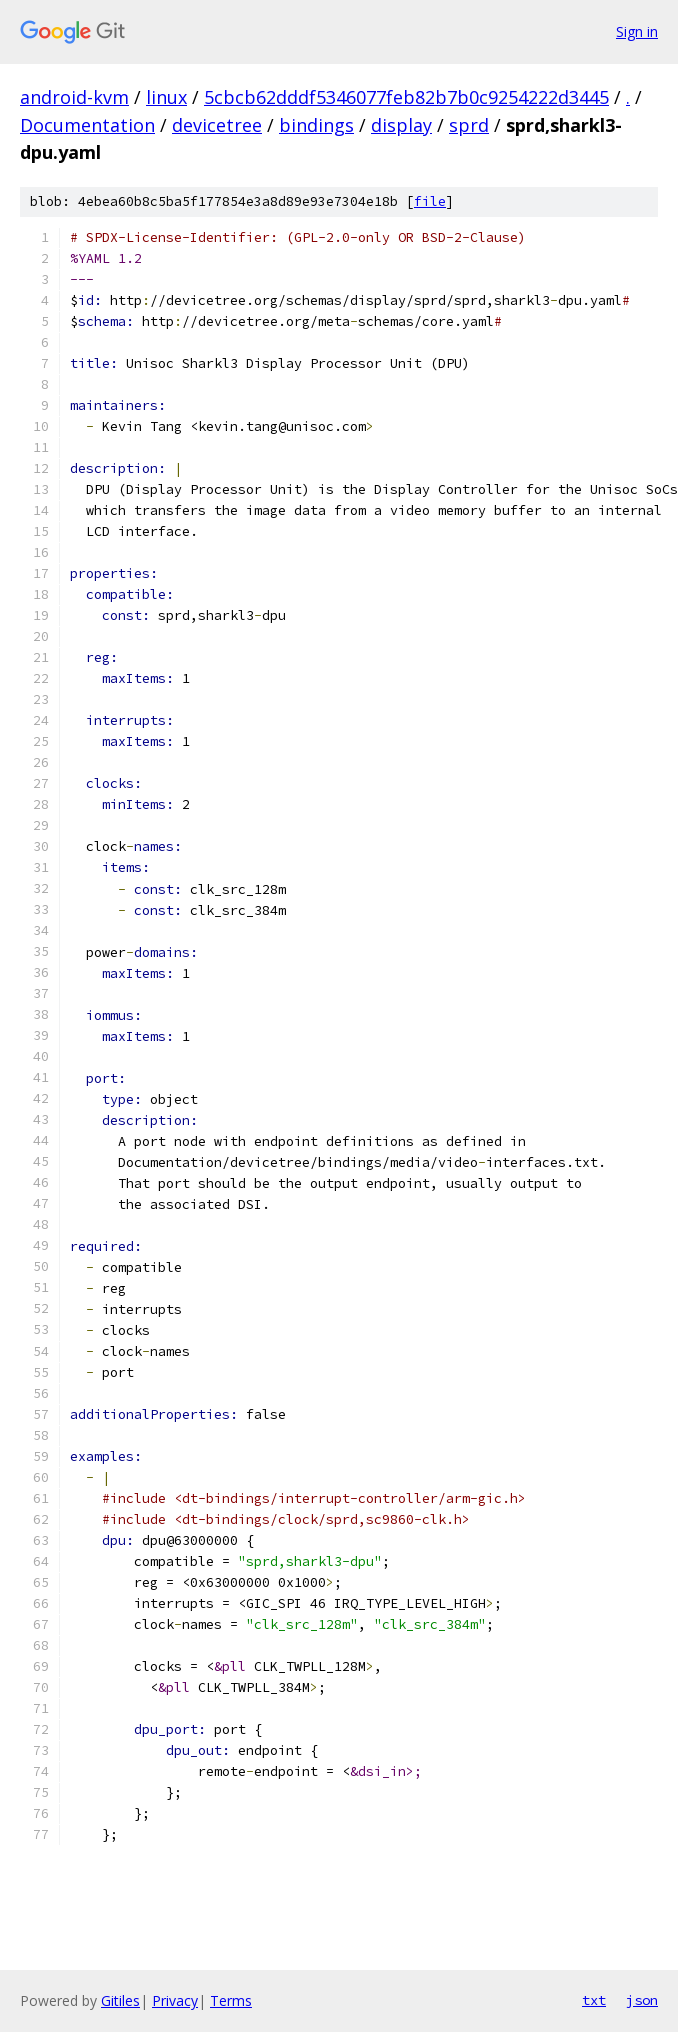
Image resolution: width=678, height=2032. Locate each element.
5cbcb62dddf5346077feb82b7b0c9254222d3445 (406, 97)
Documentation (87, 125)
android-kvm (74, 97)
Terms (231, 2000)
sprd (469, 125)
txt (594, 2000)
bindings (316, 125)
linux (166, 97)
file (430, 201)
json (642, 2000)
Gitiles (120, 2000)
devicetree (217, 125)
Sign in (637, 31)
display (401, 125)
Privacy (175, 2000)
